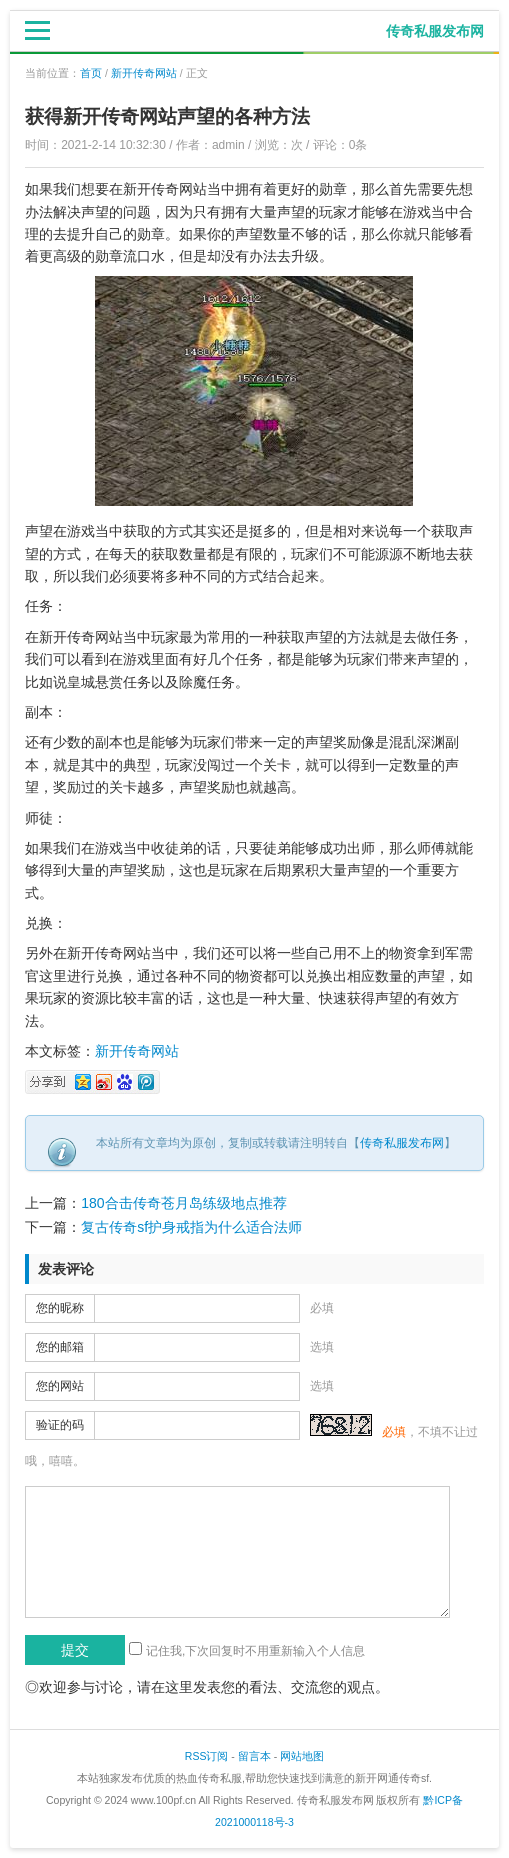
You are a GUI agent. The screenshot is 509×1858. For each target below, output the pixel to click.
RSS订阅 (207, 1756)
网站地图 (302, 1756)
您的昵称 (60, 1308)
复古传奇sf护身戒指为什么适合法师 (191, 1227)
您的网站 (60, 1386)
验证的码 (60, 1425)
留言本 (254, 1756)
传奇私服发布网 (402, 1143)
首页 (91, 73)
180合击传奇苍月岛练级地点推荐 (183, 1203)
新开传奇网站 (144, 73)
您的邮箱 (60, 1347)
